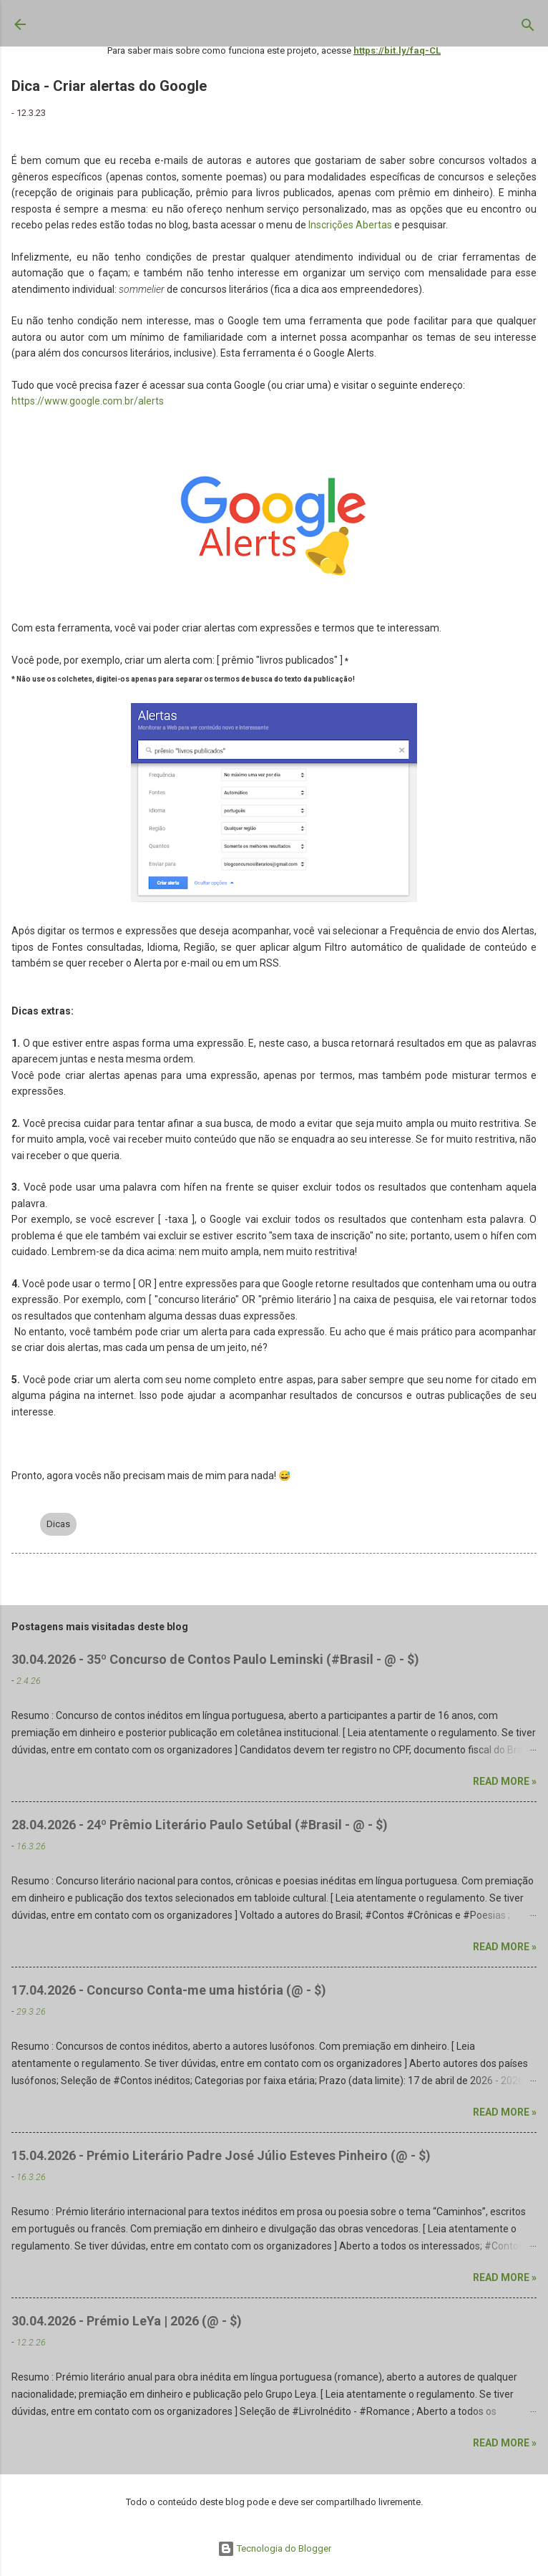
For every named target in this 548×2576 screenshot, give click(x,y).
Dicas (58, 1524)
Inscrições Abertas (350, 225)
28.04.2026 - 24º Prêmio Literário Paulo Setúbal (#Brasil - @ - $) (199, 1824)
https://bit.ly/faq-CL (397, 50)
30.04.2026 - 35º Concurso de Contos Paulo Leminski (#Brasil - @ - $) (215, 1659)
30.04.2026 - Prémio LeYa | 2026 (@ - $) (126, 2320)
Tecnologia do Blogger (274, 2548)
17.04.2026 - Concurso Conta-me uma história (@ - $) (168, 1990)
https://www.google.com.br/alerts (87, 401)
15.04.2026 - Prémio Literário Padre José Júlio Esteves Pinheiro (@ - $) (221, 2155)
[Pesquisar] (528, 28)
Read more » (505, 1781)
